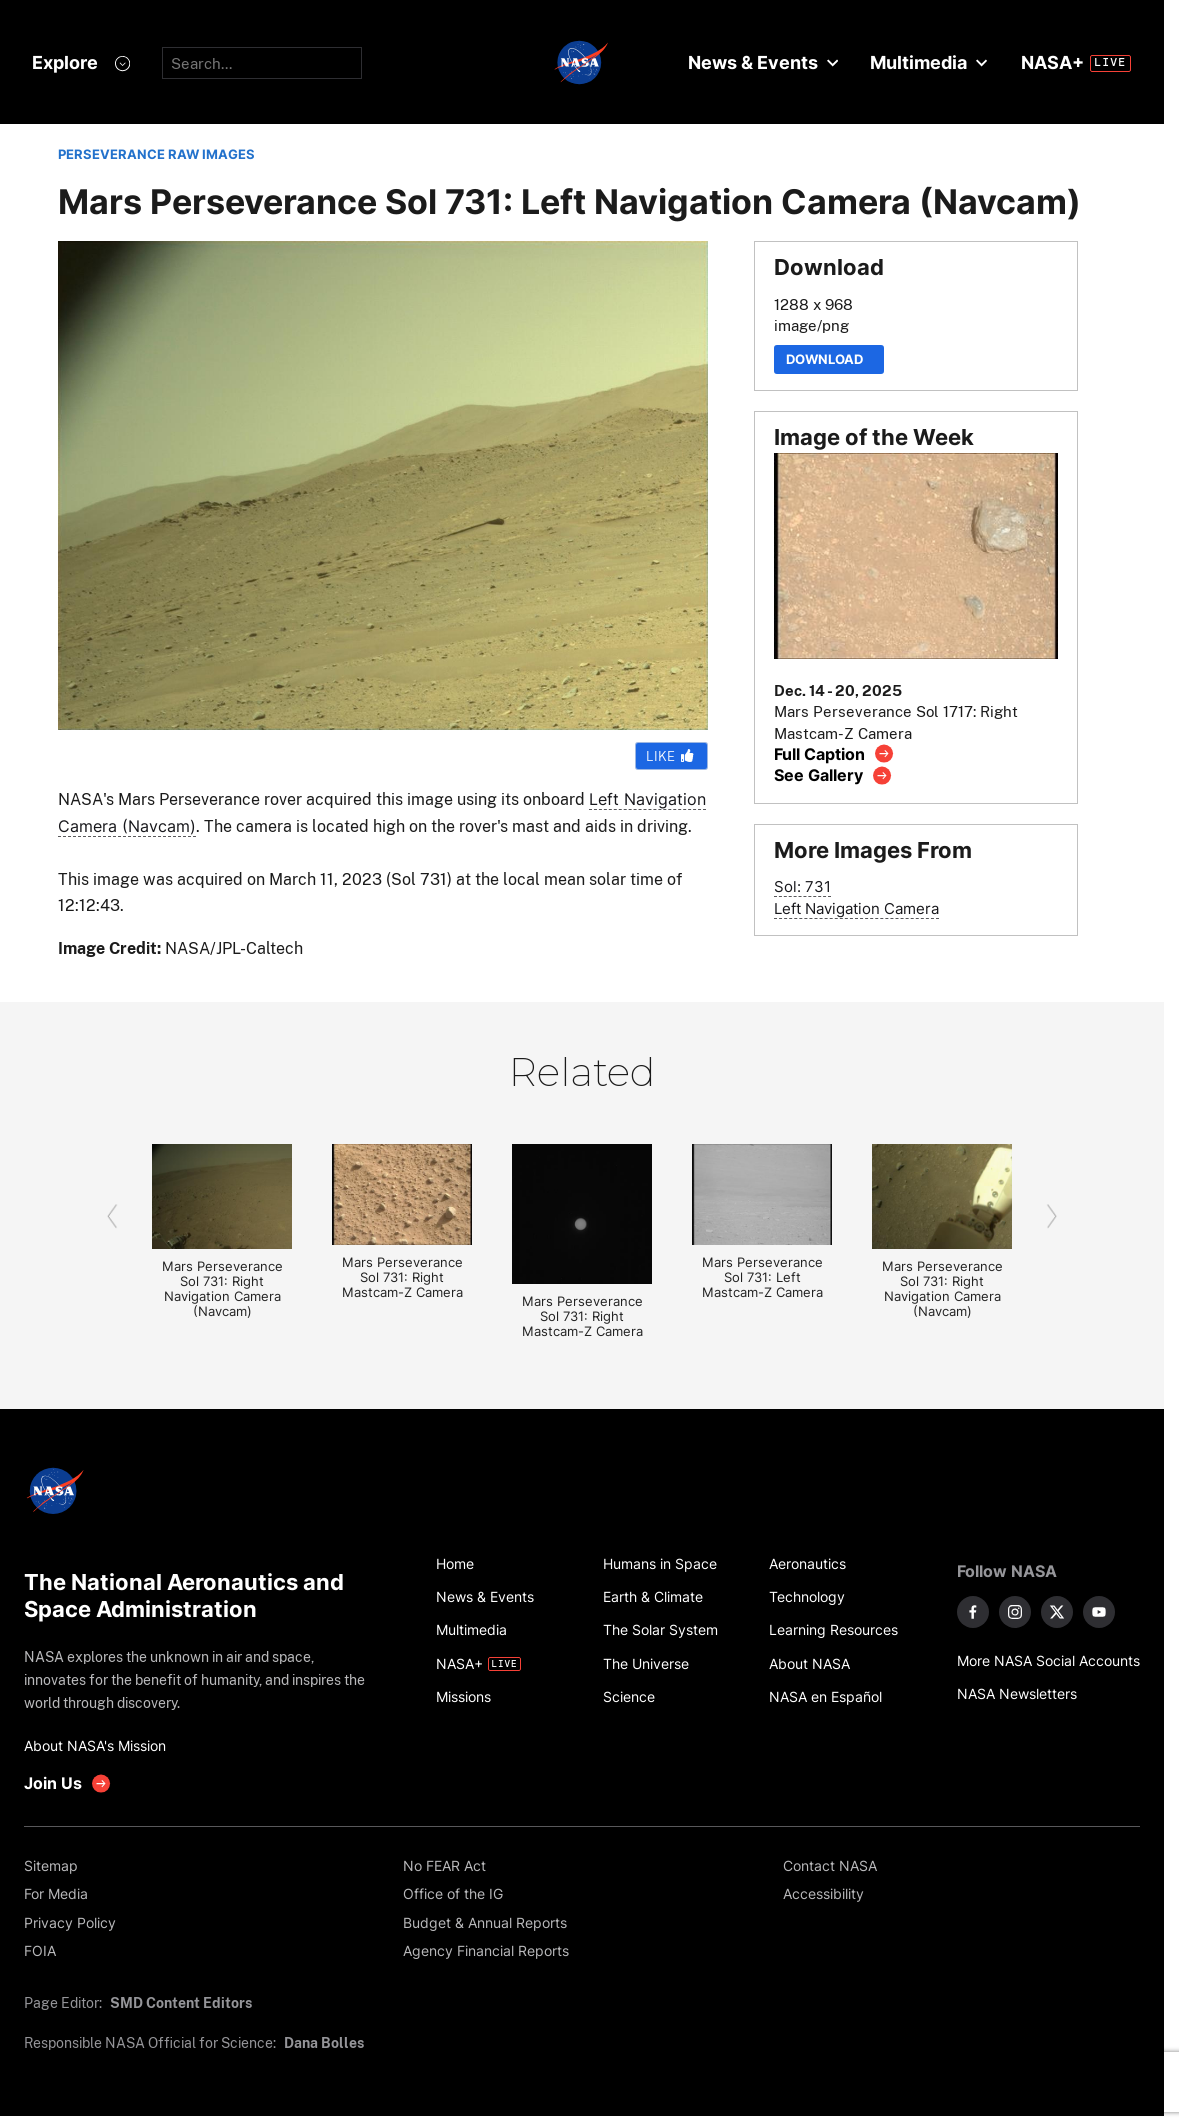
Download (829, 359)
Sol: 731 (802, 886)
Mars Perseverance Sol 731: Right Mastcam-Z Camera (402, 1277)
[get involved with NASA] (68, 1783)
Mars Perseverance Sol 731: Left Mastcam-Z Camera (762, 1277)
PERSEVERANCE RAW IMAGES (156, 154)
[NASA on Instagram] (1015, 1612)
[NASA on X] (1057, 1612)
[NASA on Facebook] (973, 1612)
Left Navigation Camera (856, 908)
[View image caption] (834, 753)
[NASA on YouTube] (1099, 1612)
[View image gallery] (833, 775)
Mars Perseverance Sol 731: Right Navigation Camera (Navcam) (222, 1289)
